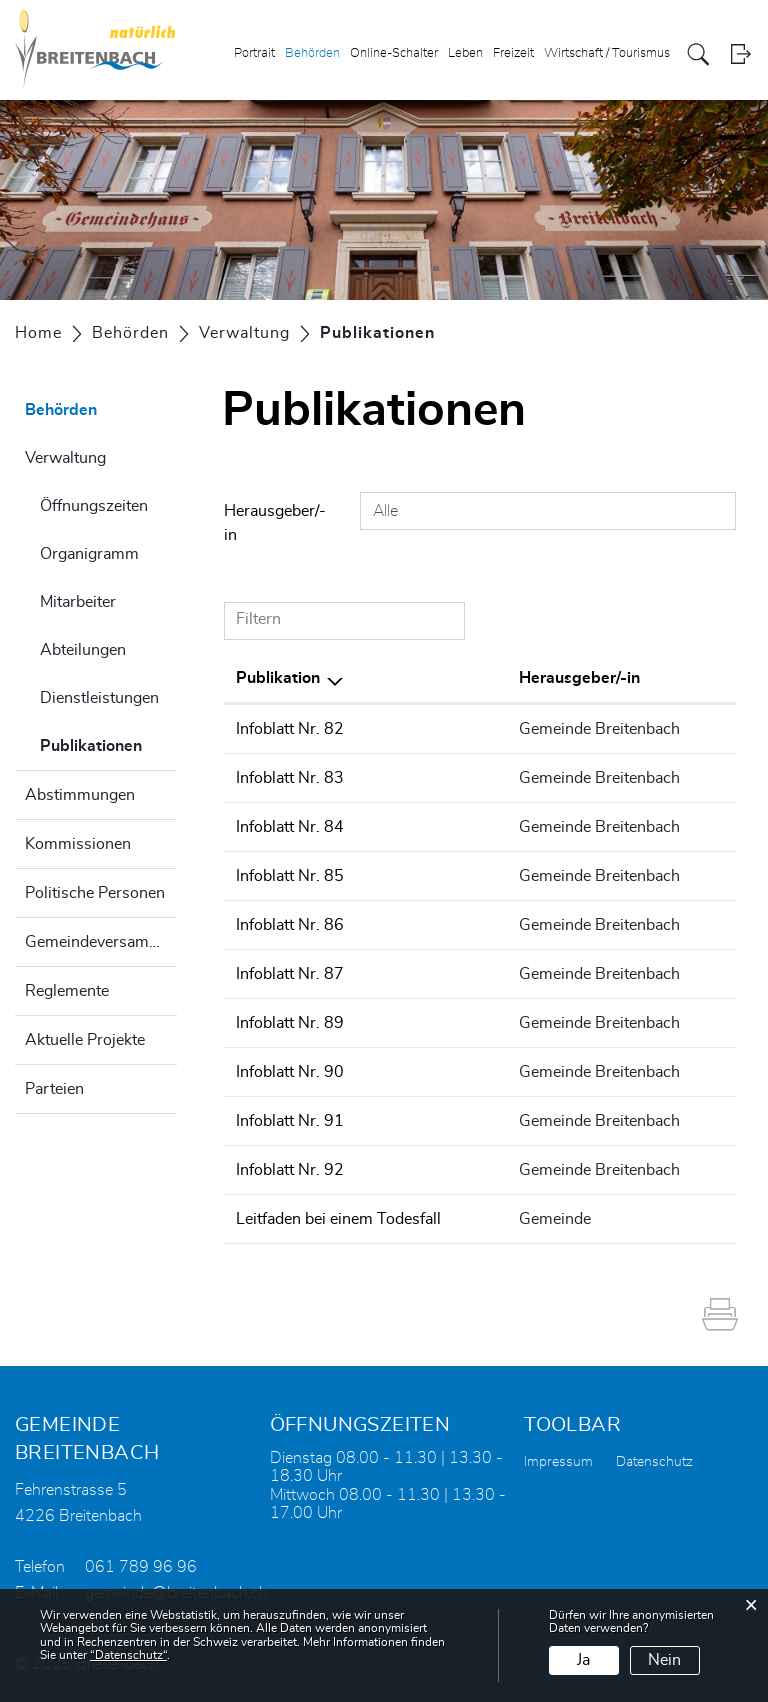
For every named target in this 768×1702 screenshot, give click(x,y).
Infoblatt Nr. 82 (290, 729)
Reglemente (67, 991)
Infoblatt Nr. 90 (290, 1072)
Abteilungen (83, 650)
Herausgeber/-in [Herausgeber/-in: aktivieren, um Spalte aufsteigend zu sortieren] (579, 678)
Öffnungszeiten (94, 506)
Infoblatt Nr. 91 (290, 1121)
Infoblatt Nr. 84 (290, 827)
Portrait (254, 53)
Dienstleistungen (99, 698)
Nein (664, 1660)
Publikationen (108, 743)
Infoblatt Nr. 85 (290, 876)
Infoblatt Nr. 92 (290, 1170)
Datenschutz (654, 1462)
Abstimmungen (80, 795)
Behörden (312, 53)
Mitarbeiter (78, 602)
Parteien (54, 1089)
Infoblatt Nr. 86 (290, 925)
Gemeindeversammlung (101, 942)
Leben (465, 53)
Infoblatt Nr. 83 (290, 778)
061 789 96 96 (141, 1567)
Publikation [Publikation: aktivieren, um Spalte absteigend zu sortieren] (278, 678)
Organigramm (89, 554)
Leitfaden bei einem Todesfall (338, 1219)
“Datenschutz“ (128, 1655)
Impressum (558, 1462)
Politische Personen (95, 893)
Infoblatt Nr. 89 (290, 1023)
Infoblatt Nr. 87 (290, 974)
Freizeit (513, 53)
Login (740, 54)
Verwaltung (65, 458)
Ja (583, 1660)
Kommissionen (78, 844)
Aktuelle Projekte (85, 1040)
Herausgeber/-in (275, 523)
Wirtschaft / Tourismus (607, 53)
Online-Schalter (394, 53)
